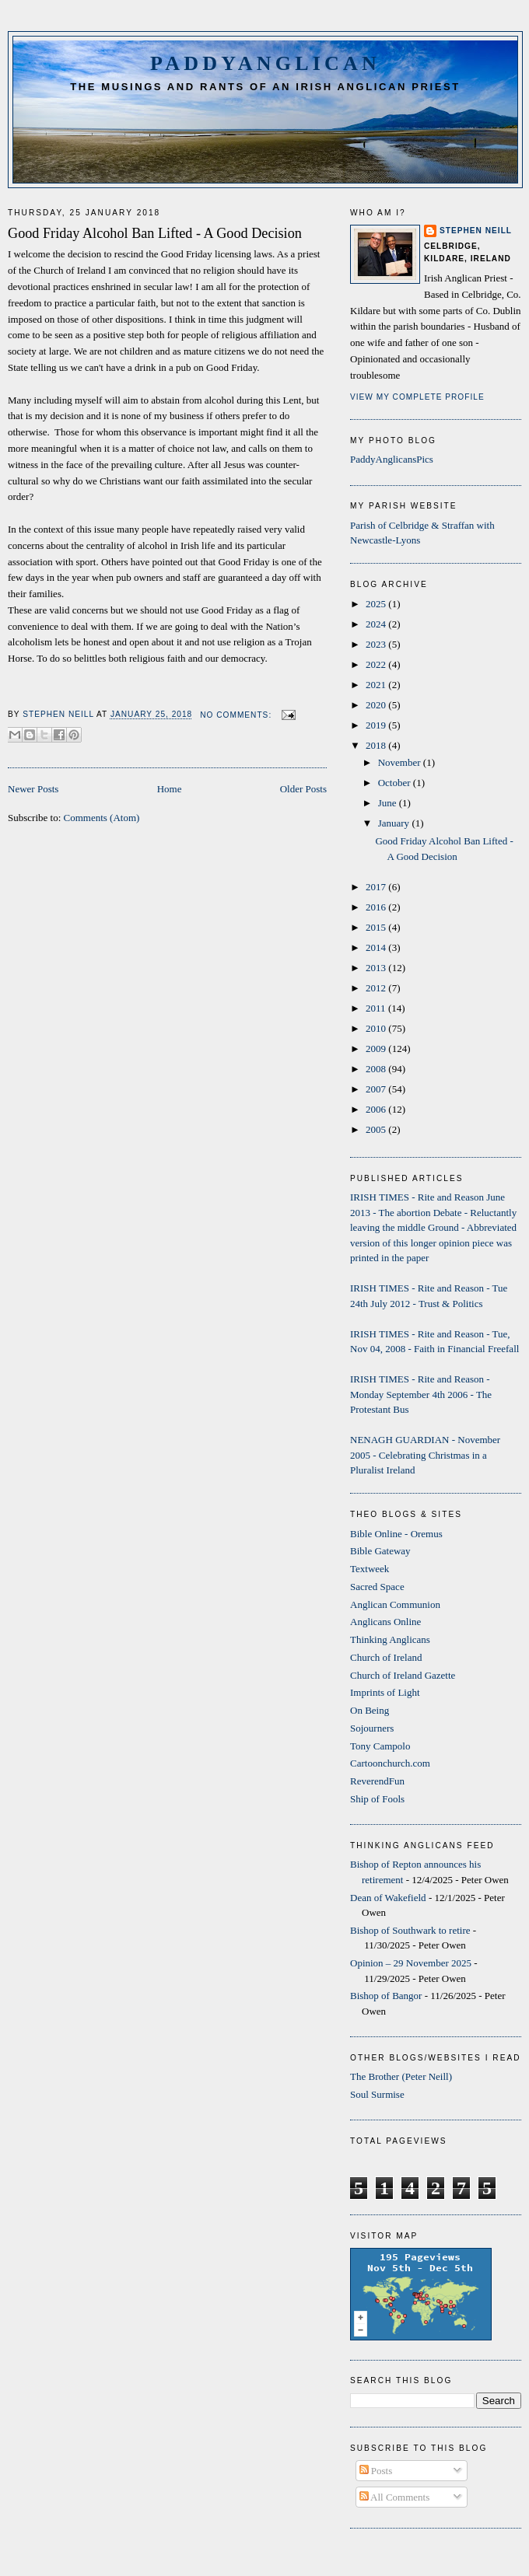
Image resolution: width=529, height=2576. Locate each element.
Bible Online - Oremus (396, 1534)
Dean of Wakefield (388, 1897)
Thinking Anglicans (390, 1639)
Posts (376, 2470)
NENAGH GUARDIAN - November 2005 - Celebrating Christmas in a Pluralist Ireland (425, 1455)
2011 (377, 1008)
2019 (377, 725)
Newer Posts (33, 789)
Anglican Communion (395, 1604)
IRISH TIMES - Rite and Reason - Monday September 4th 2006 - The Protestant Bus (421, 1394)
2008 (377, 1069)
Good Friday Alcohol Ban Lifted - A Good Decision (155, 233)
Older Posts (303, 789)
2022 (377, 664)
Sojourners (372, 1728)
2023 (377, 644)
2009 (377, 1048)
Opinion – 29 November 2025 (410, 1963)
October (395, 782)
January (395, 823)
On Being (369, 1710)
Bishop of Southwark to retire (410, 1930)
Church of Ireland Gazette (402, 1675)
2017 (377, 887)
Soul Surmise (377, 2094)
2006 (377, 1109)
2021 (377, 684)
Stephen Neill (476, 230)
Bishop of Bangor (386, 1995)
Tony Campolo (380, 1746)
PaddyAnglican (265, 63)
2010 (377, 1028)
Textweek (369, 1569)
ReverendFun (377, 1781)
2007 (377, 1089)
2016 (377, 907)
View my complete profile (417, 397)
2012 (377, 988)
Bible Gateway (380, 1551)
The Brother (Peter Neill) (401, 2076)
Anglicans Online (385, 1621)
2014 (377, 947)
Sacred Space (377, 1586)
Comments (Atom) (102, 817)
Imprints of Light (385, 1692)
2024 (377, 624)
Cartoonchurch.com (390, 1763)
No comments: (237, 715)
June (388, 803)
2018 (377, 745)
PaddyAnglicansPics (391, 459)
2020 (377, 705)
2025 (377, 604)
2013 (377, 967)
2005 (377, 1129)
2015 (377, 927)
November (400, 762)
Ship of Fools (377, 1799)
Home (169, 789)
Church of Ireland (386, 1657)
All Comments (394, 2497)
